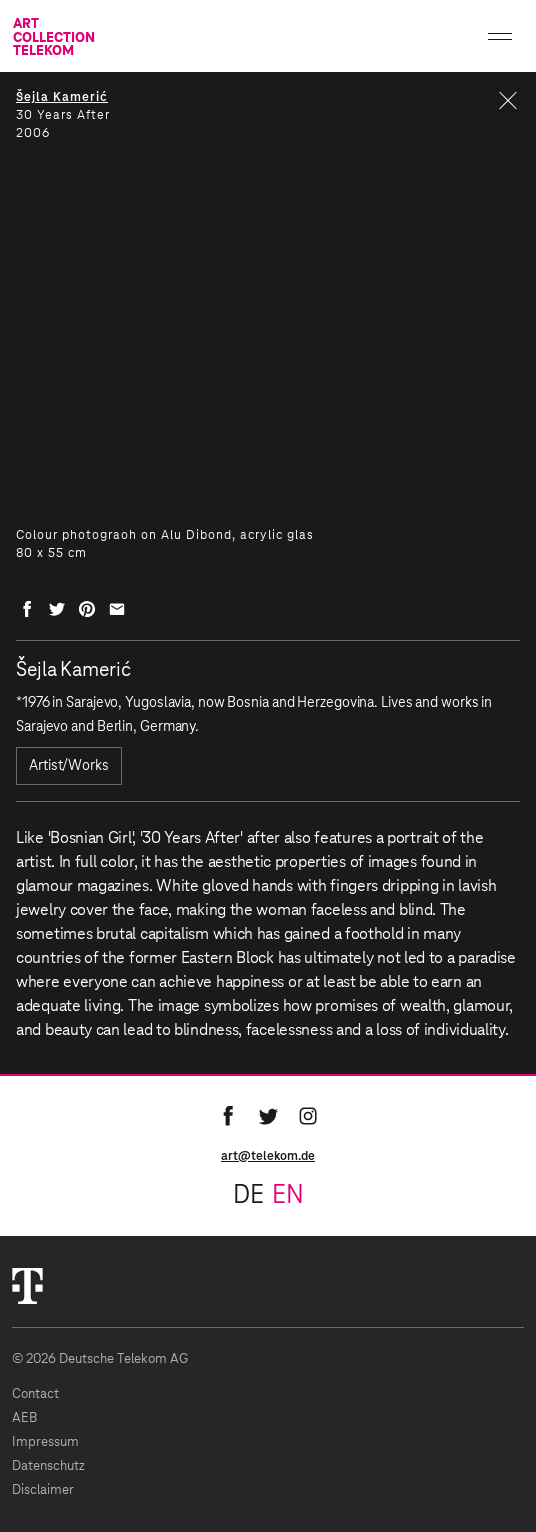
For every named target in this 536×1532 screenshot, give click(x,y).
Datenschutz (48, 1466)
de (248, 1196)
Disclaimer (43, 1490)
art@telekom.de (268, 1156)
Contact (35, 1394)
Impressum (45, 1442)
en (288, 1196)
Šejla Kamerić (62, 97)
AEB (24, 1418)
